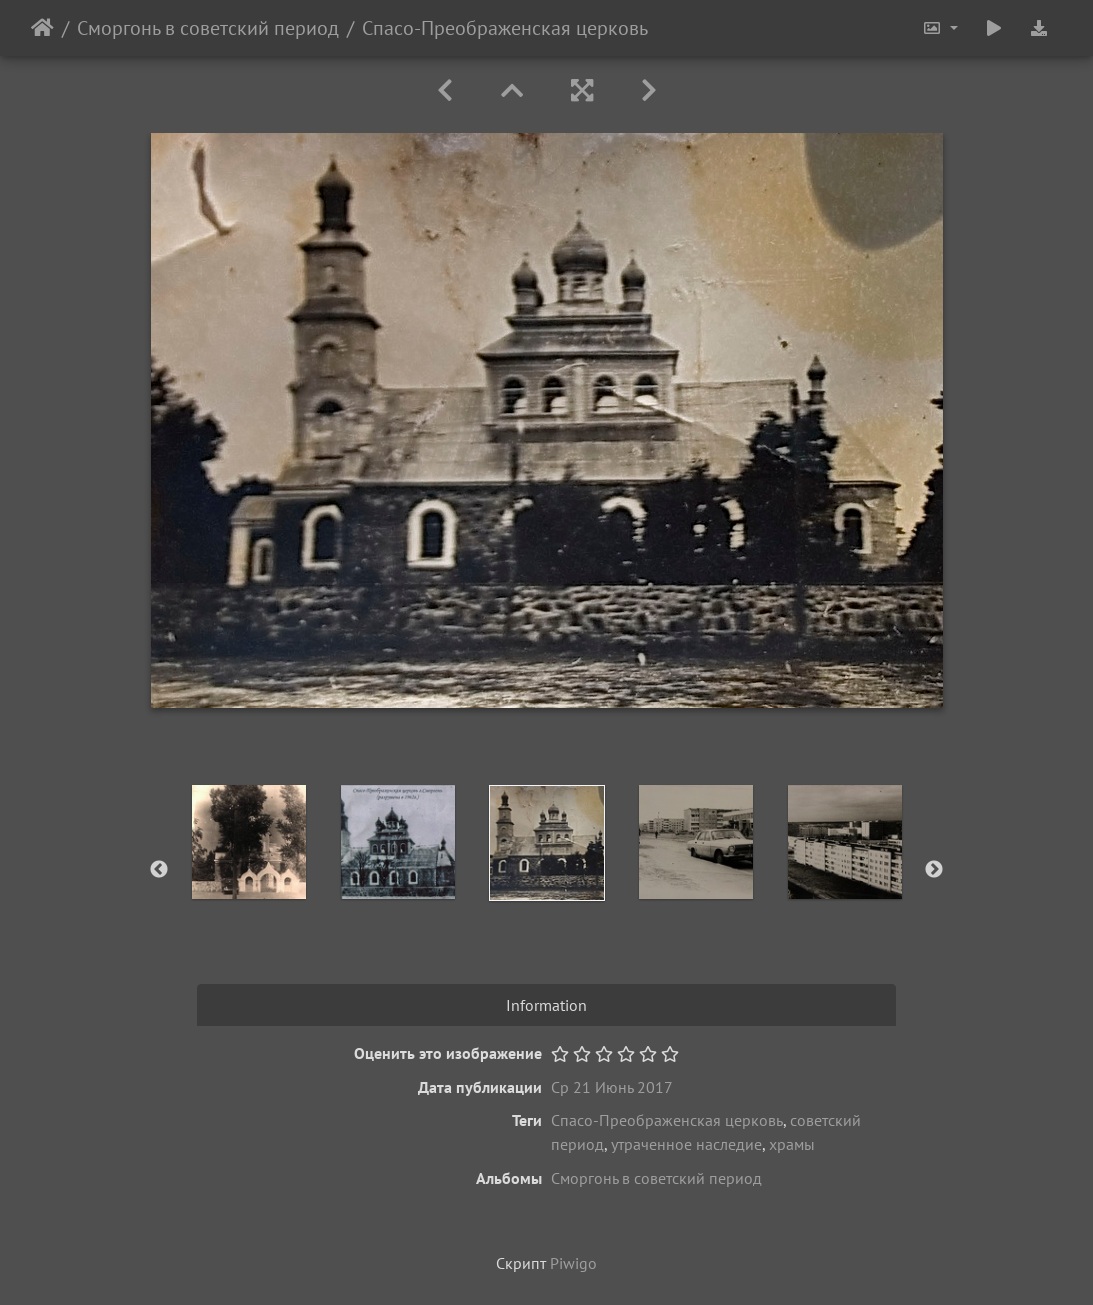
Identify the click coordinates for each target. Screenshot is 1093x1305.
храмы (792, 1144)
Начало (42, 28)
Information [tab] (546, 1005)
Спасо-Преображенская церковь (667, 1120)
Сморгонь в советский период (208, 28)
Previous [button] (159, 870)
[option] (248, 842)
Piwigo (573, 1263)
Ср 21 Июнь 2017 (612, 1087)
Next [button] (934, 870)
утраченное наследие (686, 1144)
